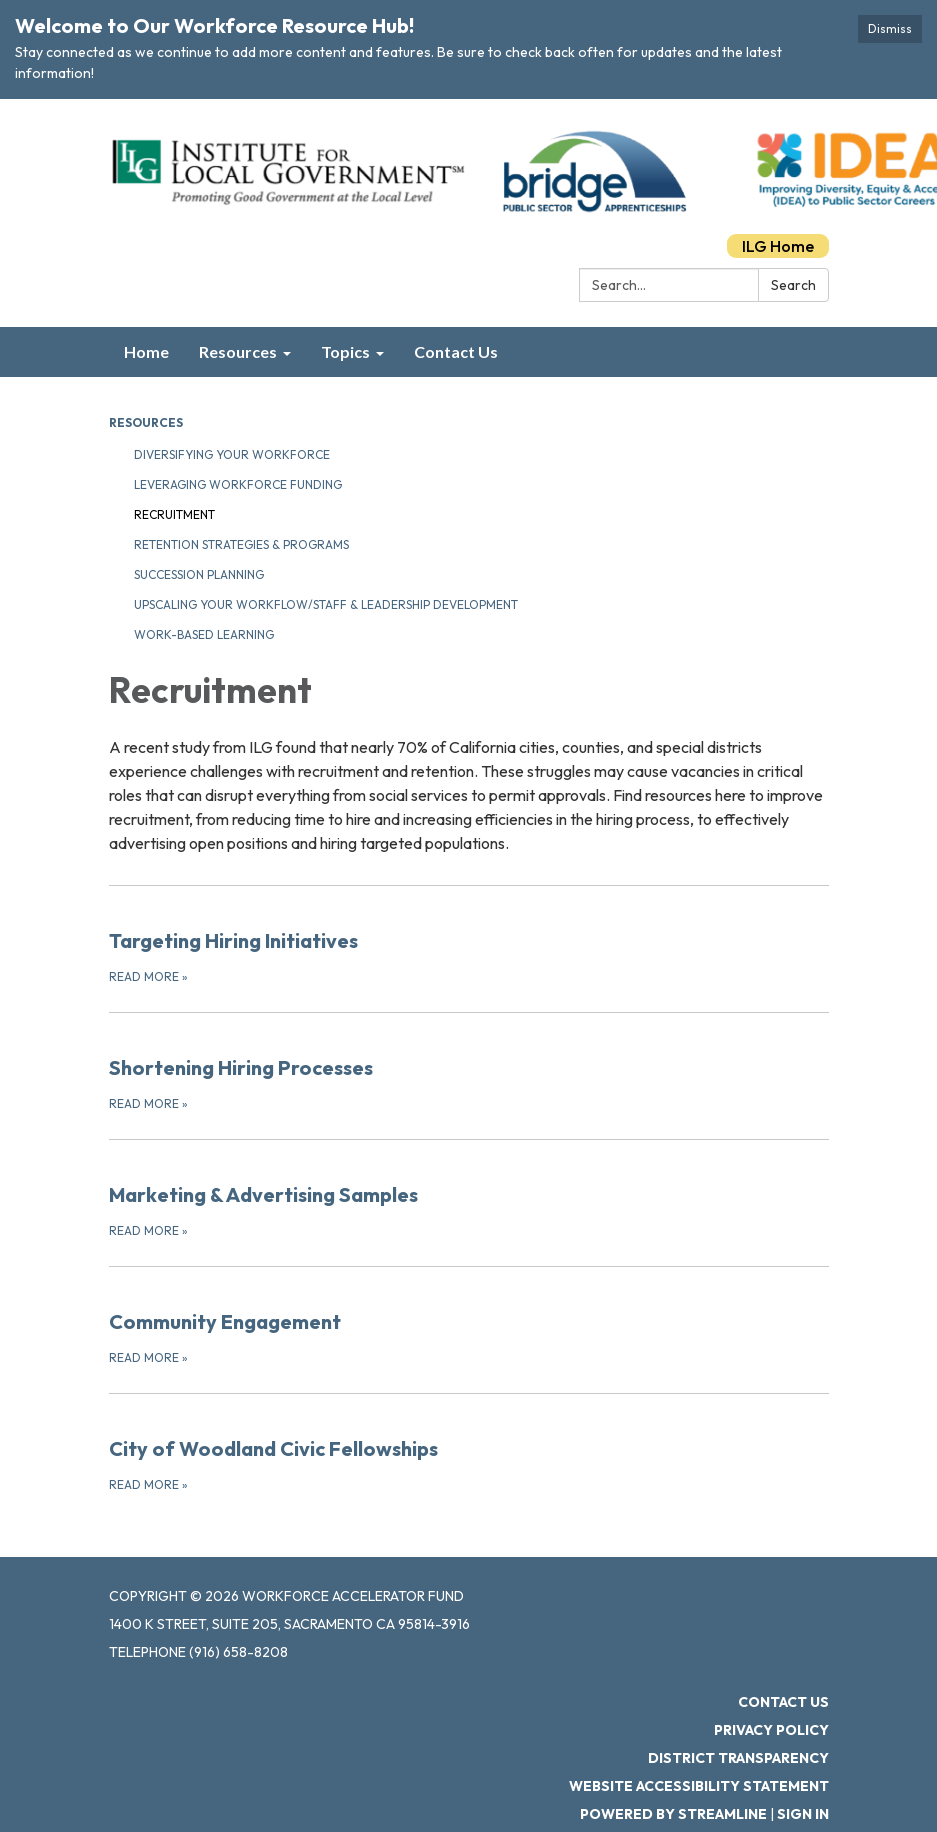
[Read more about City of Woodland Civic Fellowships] (469, 1444)
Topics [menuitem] (345, 351)
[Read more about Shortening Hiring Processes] (469, 1063)
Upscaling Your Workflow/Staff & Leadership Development (326, 604)
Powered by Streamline (673, 1814)
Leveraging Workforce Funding (238, 484)
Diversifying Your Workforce (232, 454)
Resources (146, 422)
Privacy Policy (771, 1730)
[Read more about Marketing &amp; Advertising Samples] (469, 1190)
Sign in (803, 1814)
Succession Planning (199, 574)
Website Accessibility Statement (699, 1786)
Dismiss (890, 28)
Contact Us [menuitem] (456, 351)
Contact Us (783, 1702)
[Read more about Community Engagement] (469, 1317)
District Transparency (738, 1758)
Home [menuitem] (146, 351)
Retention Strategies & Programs (241, 544)
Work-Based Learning (204, 634)
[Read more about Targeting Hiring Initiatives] (469, 936)
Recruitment (174, 514)
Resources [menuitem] (238, 351)
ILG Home (778, 246)
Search (793, 285)
